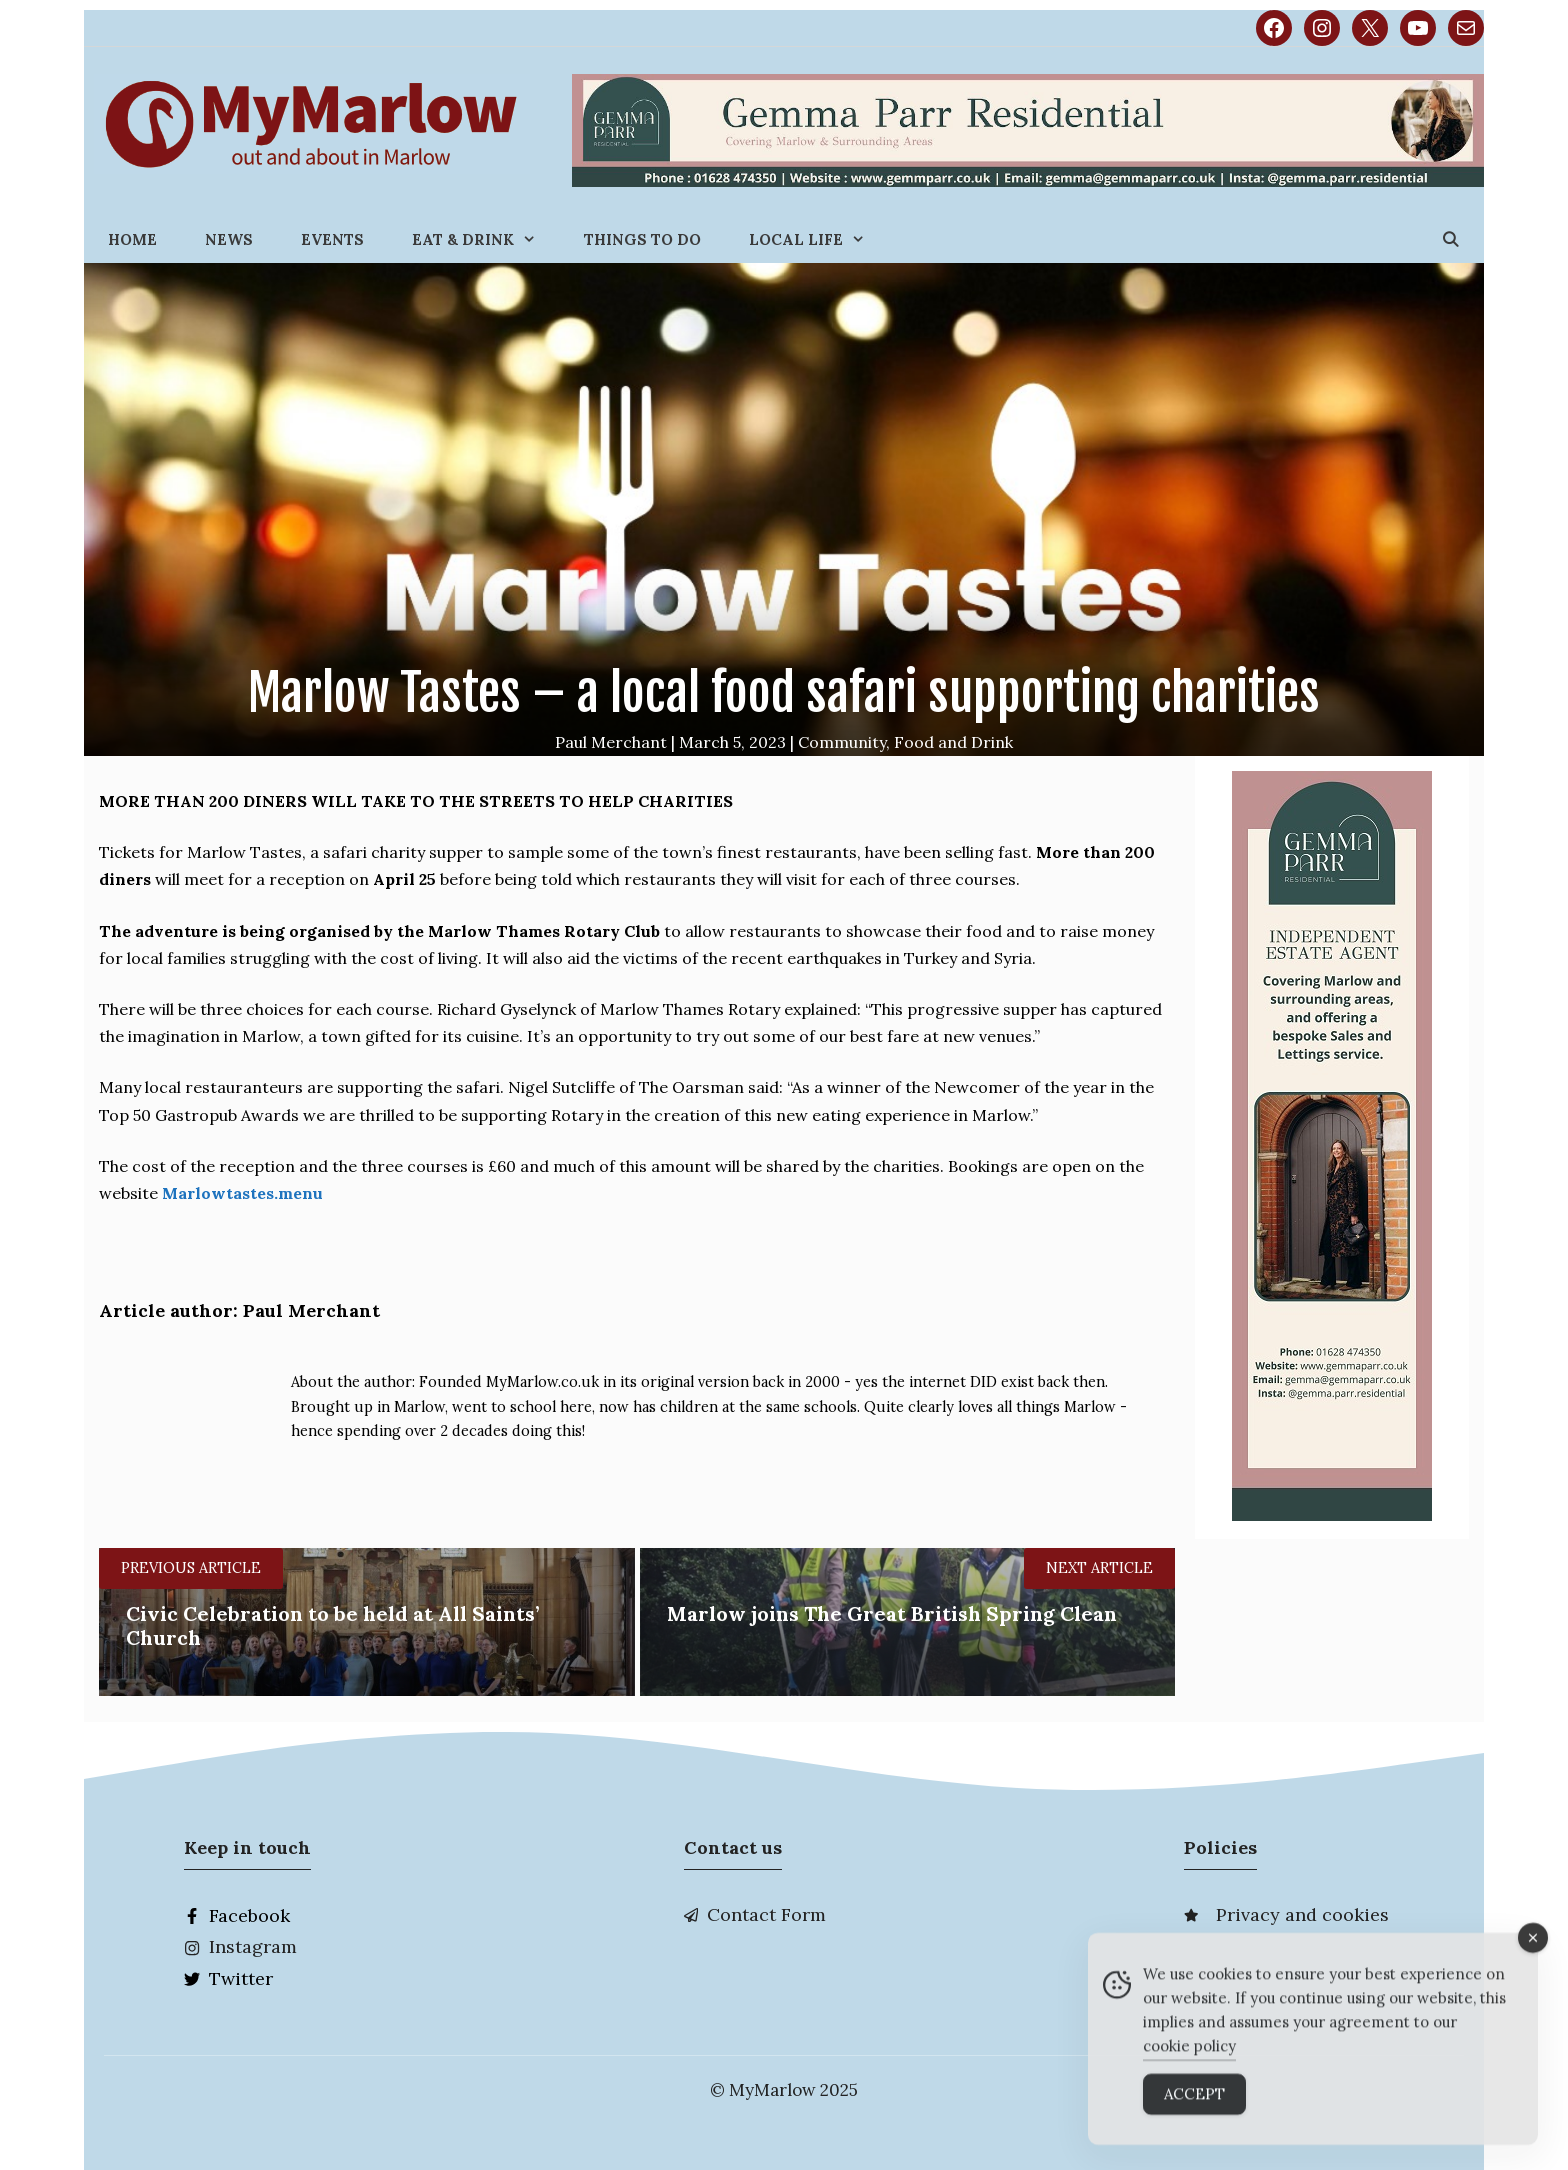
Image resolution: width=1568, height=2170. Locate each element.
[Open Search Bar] (1450, 239)
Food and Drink (953, 742)
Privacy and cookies (1302, 1914)
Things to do (642, 239)
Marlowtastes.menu (242, 1193)
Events (332, 239)
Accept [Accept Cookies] (1194, 2109)
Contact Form (766, 1914)
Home (132, 239)
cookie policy (1189, 2061)
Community (842, 742)
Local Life (819, 239)
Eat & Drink (486, 239)
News (229, 239)
